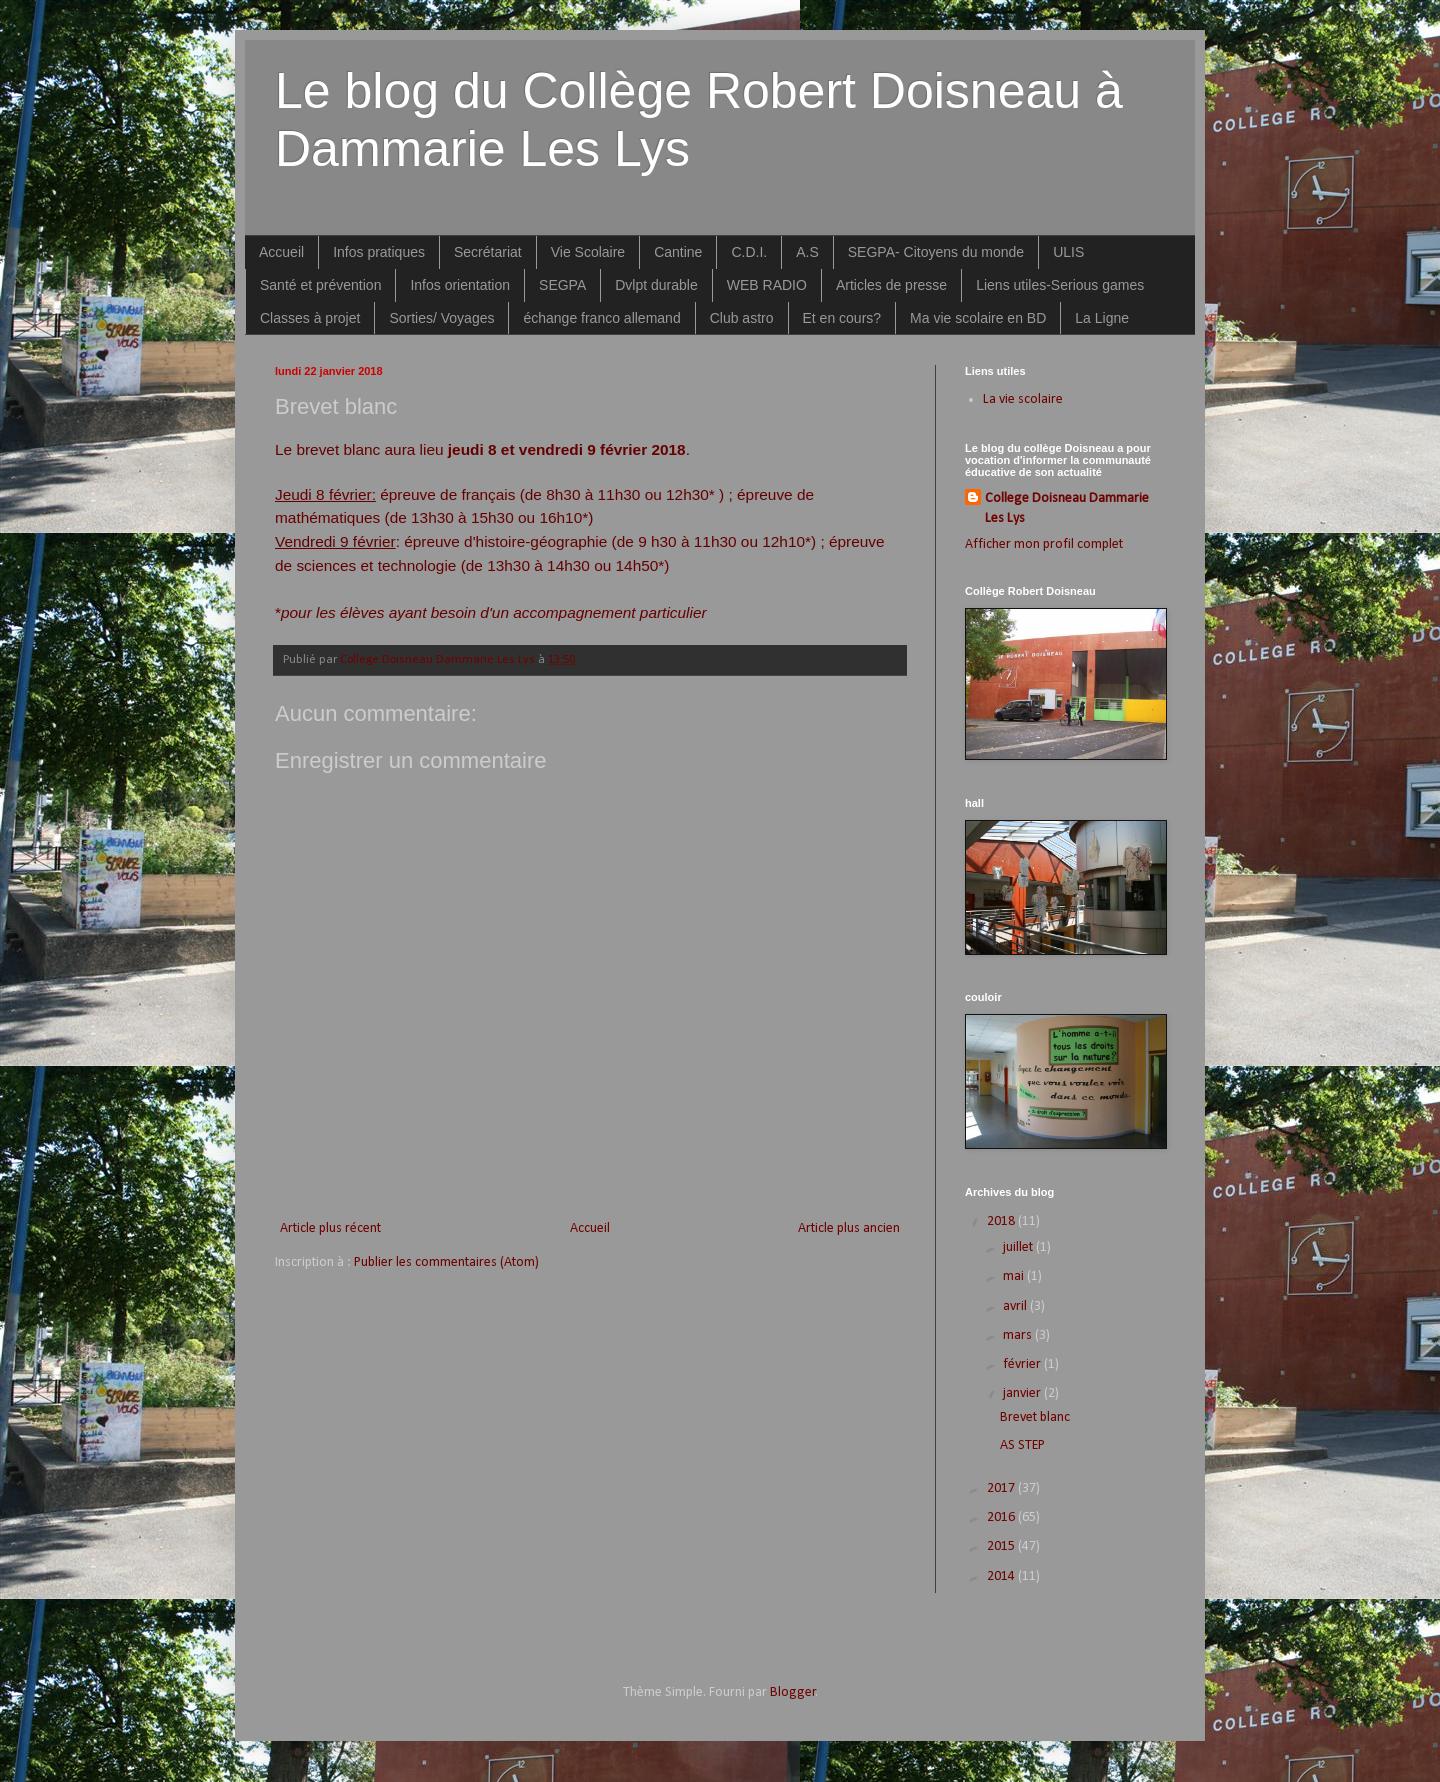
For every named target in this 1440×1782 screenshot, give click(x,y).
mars (1019, 1335)
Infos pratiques (379, 252)
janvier (1023, 1393)
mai (1015, 1276)
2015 (1002, 1546)
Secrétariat (488, 252)
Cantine (678, 252)
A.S (807, 252)
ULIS (1068, 252)
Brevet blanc (1035, 1417)
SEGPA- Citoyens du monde (936, 252)
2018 (1002, 1221)
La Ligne (1102, 318)
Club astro (742, 318)
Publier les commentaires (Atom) (446, 1262)
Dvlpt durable (656, 285)
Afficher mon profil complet (1044, 544)
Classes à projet (310, 318)
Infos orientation (460, 285)
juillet (1019, 1247)
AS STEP (1022, 1445)
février (1023, 1364)
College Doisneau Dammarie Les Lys (1067, 508)
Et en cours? (842, 318)
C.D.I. (749, 252)
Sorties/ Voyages (441, 318)
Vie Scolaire (588, 252)
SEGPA (562, 285)
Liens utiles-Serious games (1060, 285)
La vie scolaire (1023, 399)
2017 (1002, 1488)
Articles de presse (891, 285)
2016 (1002, 1517)
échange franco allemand (601, 318)
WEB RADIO (767, 285)
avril (1016, 1306)
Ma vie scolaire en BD (978, 318)
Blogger (793, 1692)
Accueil (281, 252)
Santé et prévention (320, 285)
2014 (1002, 1576)
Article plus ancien (849, 1228)
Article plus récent (330, 1228)
